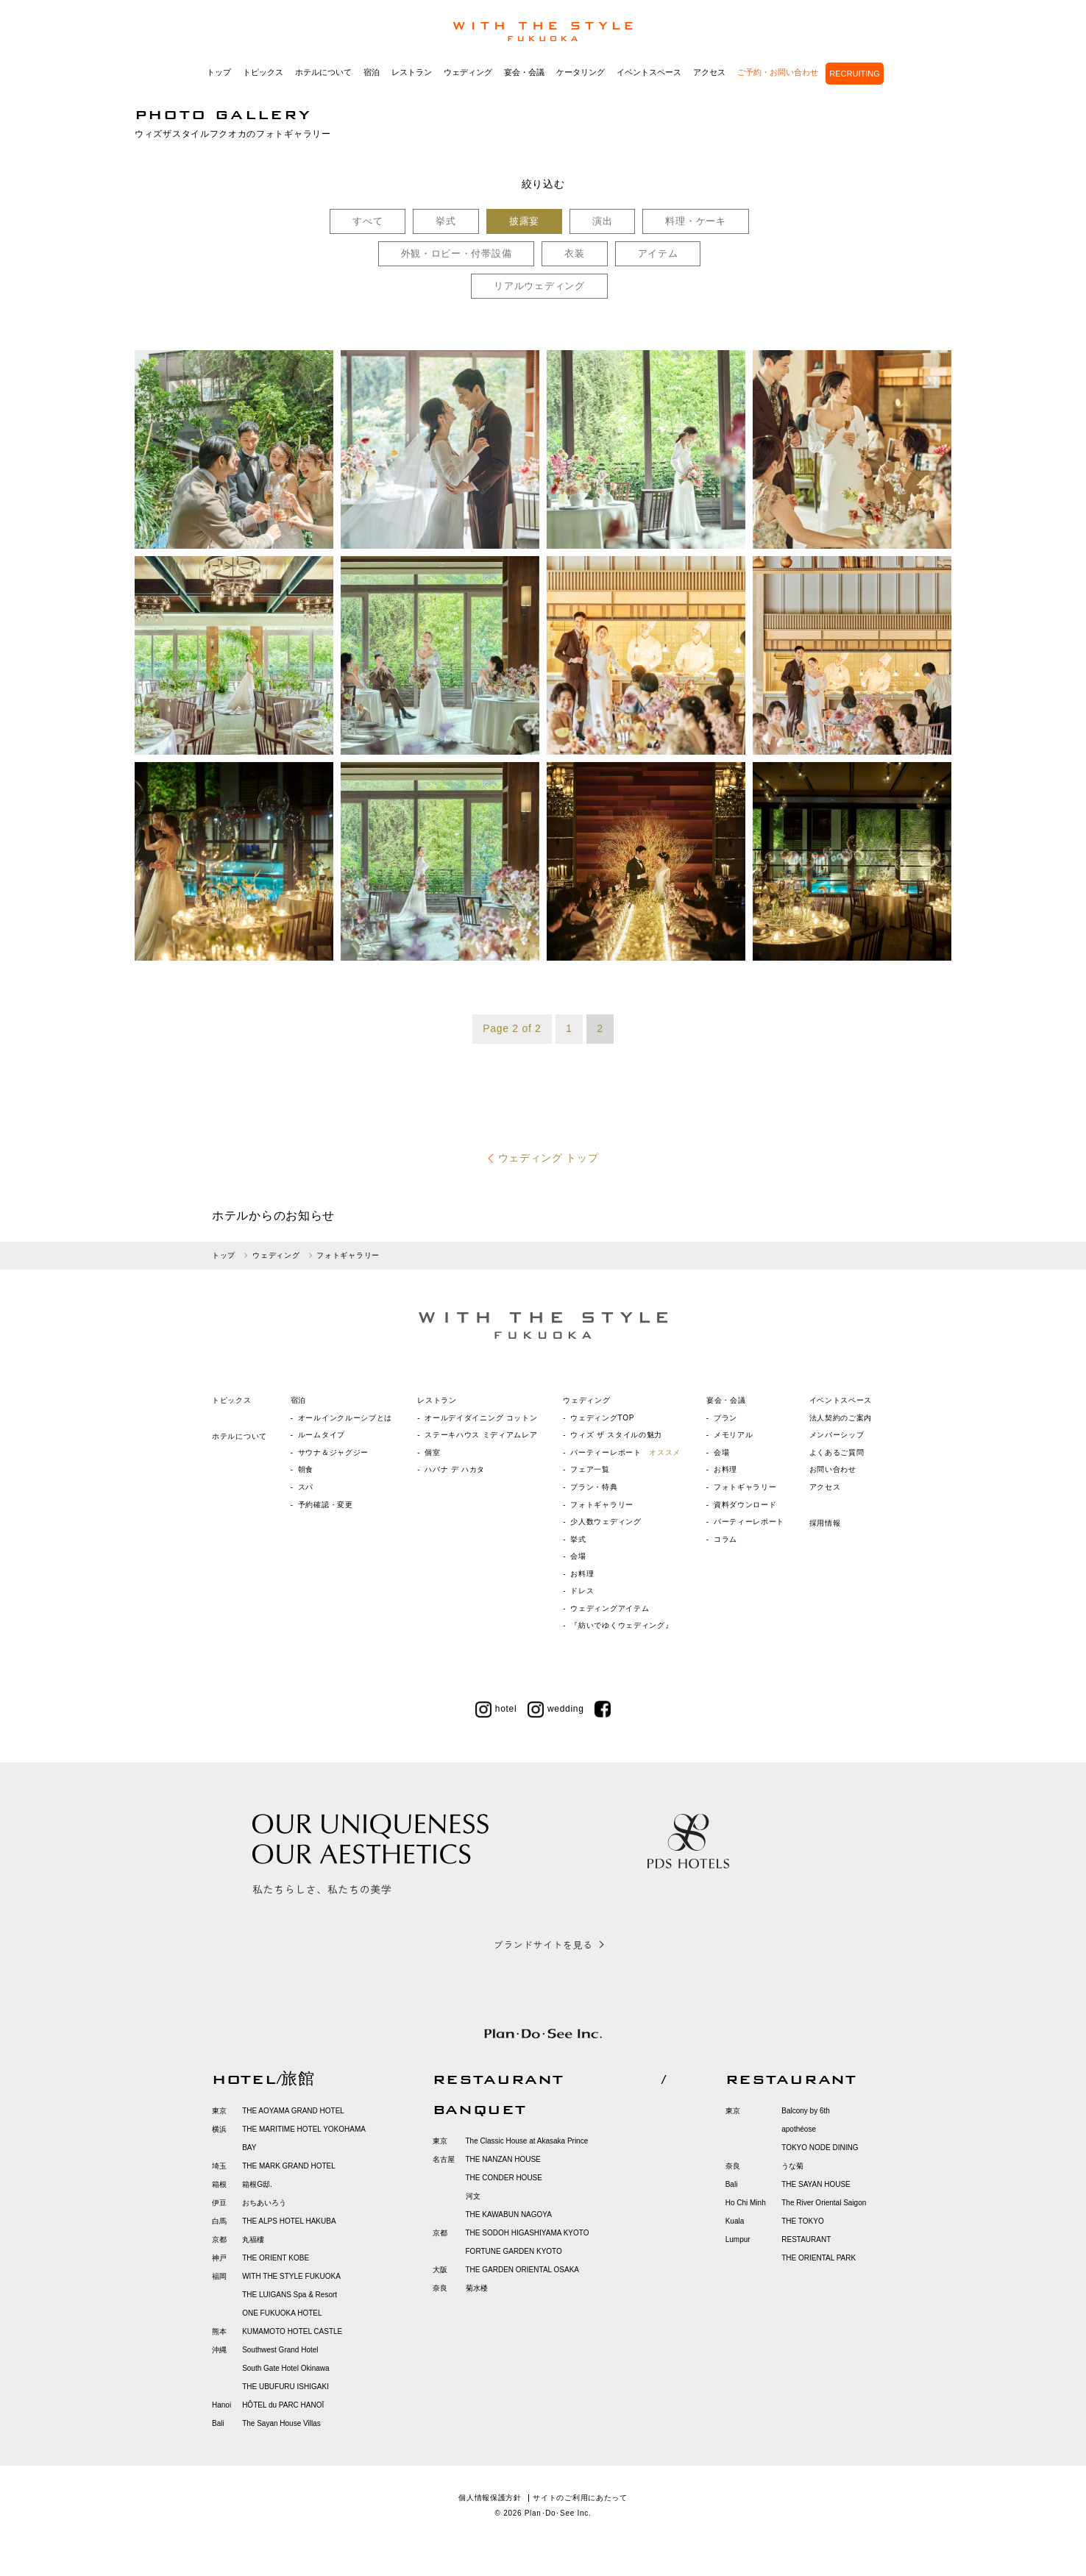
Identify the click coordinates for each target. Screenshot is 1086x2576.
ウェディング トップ (548, 1158)
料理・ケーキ (695, 221)
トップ (219, 72)
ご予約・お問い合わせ (777, 72)
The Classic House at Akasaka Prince (527, 2141)
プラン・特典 (593, 1487)
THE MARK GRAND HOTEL (289, 2166)
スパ (305, 1487)
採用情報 (825, 1523)
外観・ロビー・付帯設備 (456, 253)
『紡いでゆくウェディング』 (621, 1625)
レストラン (411, 72)
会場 (578, 1556)
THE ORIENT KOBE (275, 2258)
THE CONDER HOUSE (504, 2178)
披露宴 (524, 221)
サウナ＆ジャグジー (333, 1452)
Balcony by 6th (805, 2111)
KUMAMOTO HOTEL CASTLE (292, 2331)
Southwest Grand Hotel (280, 2350)
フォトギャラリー (602, 1505)
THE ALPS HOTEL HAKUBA (289, 2221)
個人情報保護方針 (490, 2498)
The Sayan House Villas (281, 2423)
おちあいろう (264, 2203)
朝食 (305, 1469)
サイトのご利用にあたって (580, 2498)
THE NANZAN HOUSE (503, 2159)
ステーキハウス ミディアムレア (481, 1435)
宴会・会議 (524, 72)
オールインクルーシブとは (345, 1418)
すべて (367, 221)
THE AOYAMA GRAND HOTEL (293, 2111)
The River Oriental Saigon (823, 2203)
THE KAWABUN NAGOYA (509, 2214)
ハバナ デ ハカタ (455, 1469)
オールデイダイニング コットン (481, 1418)
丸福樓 (253, 2239)
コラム (725, 1539)
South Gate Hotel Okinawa (285, 2368)
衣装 (574, 253)
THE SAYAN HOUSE (816, 2184)
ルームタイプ (321, 1435)
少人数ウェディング (605, 1522)
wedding (556, 1709)
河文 (473, 2196)
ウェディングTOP (602, 1418)
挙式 (445, 221)
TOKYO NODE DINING (819, 2147)
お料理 (582, 1574)
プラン (725, 1418)
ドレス (582, 1591)
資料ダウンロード (745, 1505)
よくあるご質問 (837, 1452)
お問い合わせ (832, 1469)
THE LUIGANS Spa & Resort (289, 2295)
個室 (432, 1452)
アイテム (658, 253)
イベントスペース (649, 72)
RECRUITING (854, 73)
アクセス (709, 72)
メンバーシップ (837, 1435)
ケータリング (580, 72)
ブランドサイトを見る (542, 1944)
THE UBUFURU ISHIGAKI (285, 2387)
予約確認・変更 (325, 1505)
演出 (602, 221)
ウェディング (468, 72)
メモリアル (733, 1435)
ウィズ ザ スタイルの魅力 (616, 1435)
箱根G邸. (257, 2184)
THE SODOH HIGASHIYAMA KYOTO (527, 2233)
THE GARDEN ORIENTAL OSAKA (522, 2270)
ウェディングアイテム (609, 1608)
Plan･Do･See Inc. (558, 2513)
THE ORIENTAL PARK (818, 2258)
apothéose (798, 2129)
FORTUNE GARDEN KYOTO (514, 2251)
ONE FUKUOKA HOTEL (282, 2313)
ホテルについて (323, 72)
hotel (496, 1709)
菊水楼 (477, 2288)
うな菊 (792, 2166)
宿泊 (371, 72)
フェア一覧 (590, 1469)
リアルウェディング (539, 285)
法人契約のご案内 (841, 1418)
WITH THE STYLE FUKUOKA (291, 2276)
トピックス (263, 72)
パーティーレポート (625, 1452)
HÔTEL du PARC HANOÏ (283, 2405)
